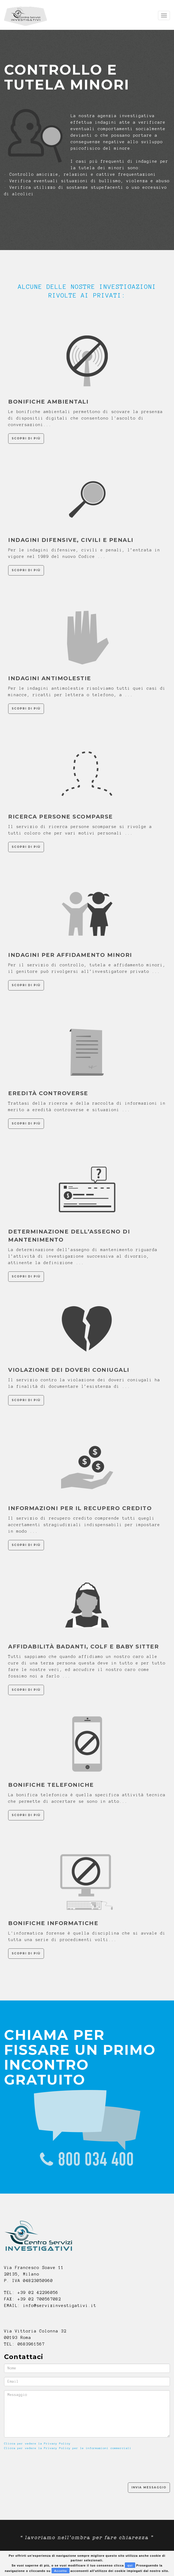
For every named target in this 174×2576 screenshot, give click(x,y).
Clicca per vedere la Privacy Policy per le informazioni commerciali (67, 2448)
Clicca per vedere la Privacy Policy (37, 2443)
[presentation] (45, 2466)
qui (130, 2565)
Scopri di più (26, 438)
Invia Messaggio (148, 2487)
